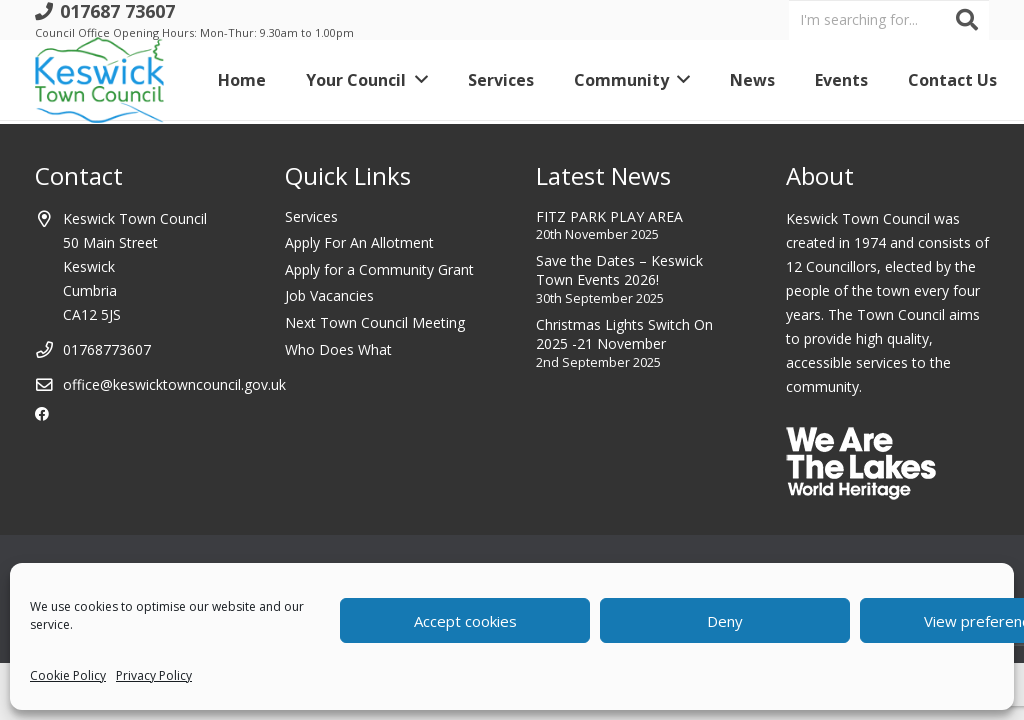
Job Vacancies (329, 295)
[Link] (99, 80)
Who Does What (338, 349)
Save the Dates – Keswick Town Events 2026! (619, 270)
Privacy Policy (154, 675)
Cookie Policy (68, 675)
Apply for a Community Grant (379, 269)
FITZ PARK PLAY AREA (609, 216)
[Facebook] (42, 414)
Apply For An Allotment (359, 242)
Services (311, 216)
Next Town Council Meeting (375, 322)
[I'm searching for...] (889, 19)
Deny (725, 621)
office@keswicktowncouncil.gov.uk (174, 384)
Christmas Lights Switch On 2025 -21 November (624, 334)
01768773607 (107, 349)
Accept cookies (465, 621)
